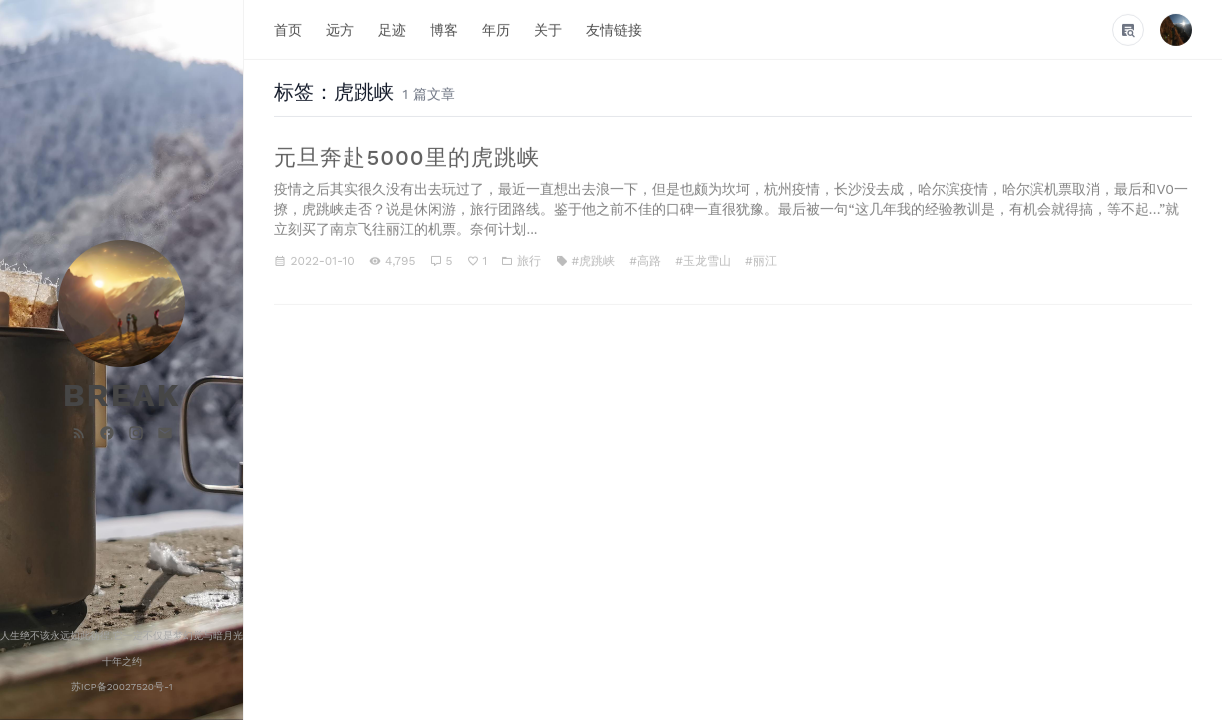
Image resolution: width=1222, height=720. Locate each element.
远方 (340, 29)
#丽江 (761, 261)
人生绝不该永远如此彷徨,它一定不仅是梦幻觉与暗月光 (121, 635)
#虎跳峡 (594, 261)
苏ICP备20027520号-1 (122, 686)
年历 (496, 29)
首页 (288, 29)
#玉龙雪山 (703, 261)
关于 (548, 29)
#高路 (645, 261)
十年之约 (122, 661)
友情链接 (614, 29)
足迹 (392, 29)
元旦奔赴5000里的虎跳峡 (406, 157)
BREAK (122, 395)
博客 (444, 29)
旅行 (529, 261)
